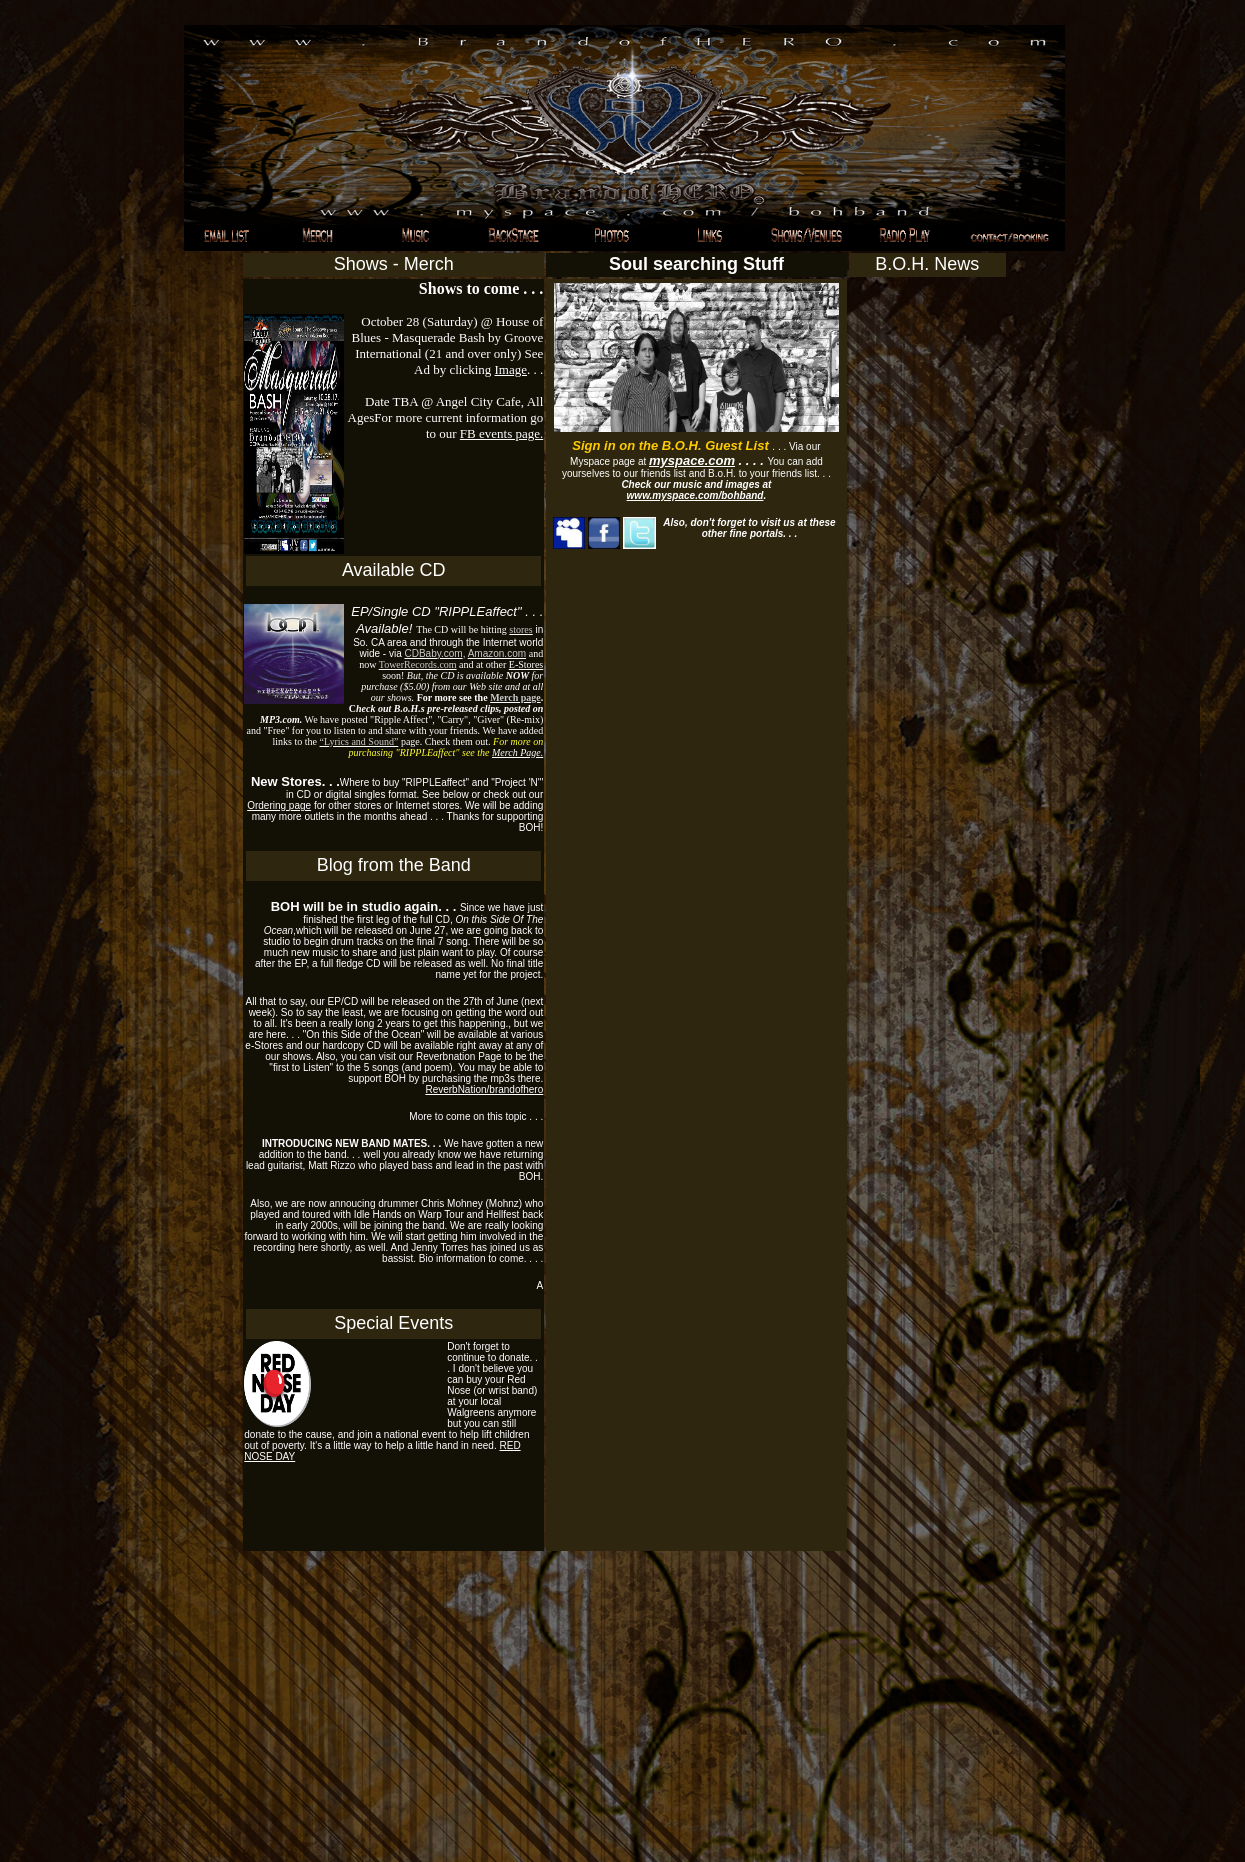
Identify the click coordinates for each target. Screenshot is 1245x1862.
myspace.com (692, 460)
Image (511, 369)
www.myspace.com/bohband (695, 495)
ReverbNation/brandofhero (484, 1089)
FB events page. (501, 433)
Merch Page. (517, 752)
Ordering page (279, 805)
